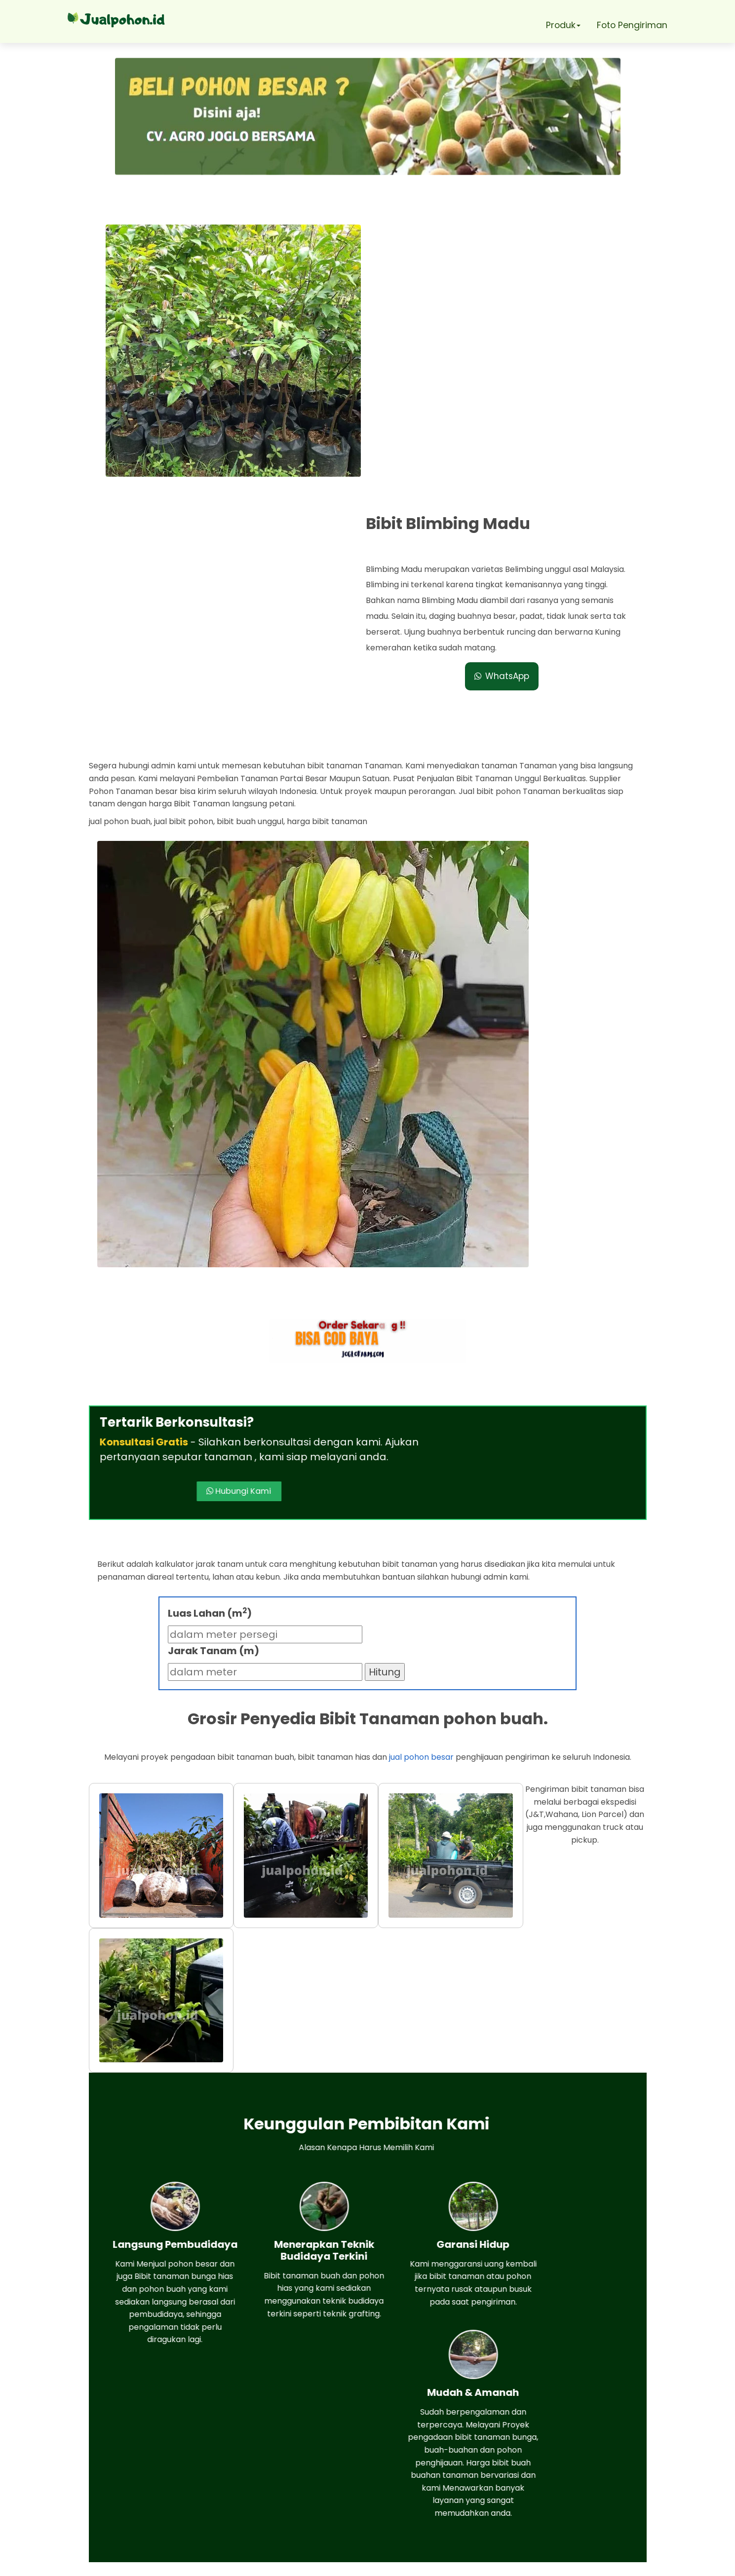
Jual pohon (381, 2563)
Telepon (142, 2484)
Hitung (385, 1415)
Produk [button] (562, 25)
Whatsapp (149, 2456)
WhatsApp (507, 386)
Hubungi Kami (423, 1217)
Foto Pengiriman (632, 25)
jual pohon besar (421, 1500)
